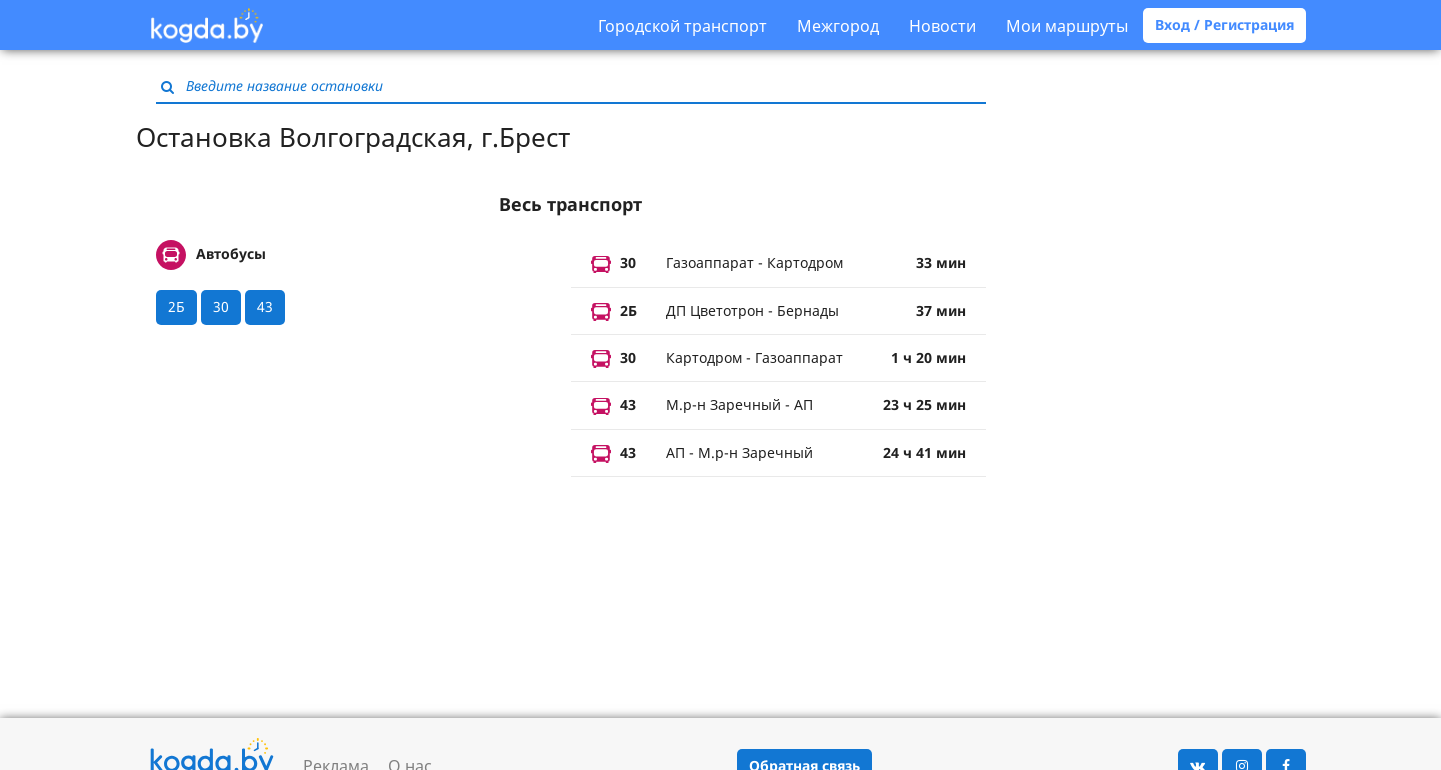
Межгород (838, 26)
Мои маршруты (1067, 26)
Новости (942, 26)
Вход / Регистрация (1224, 24)
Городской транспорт (682, 26)
